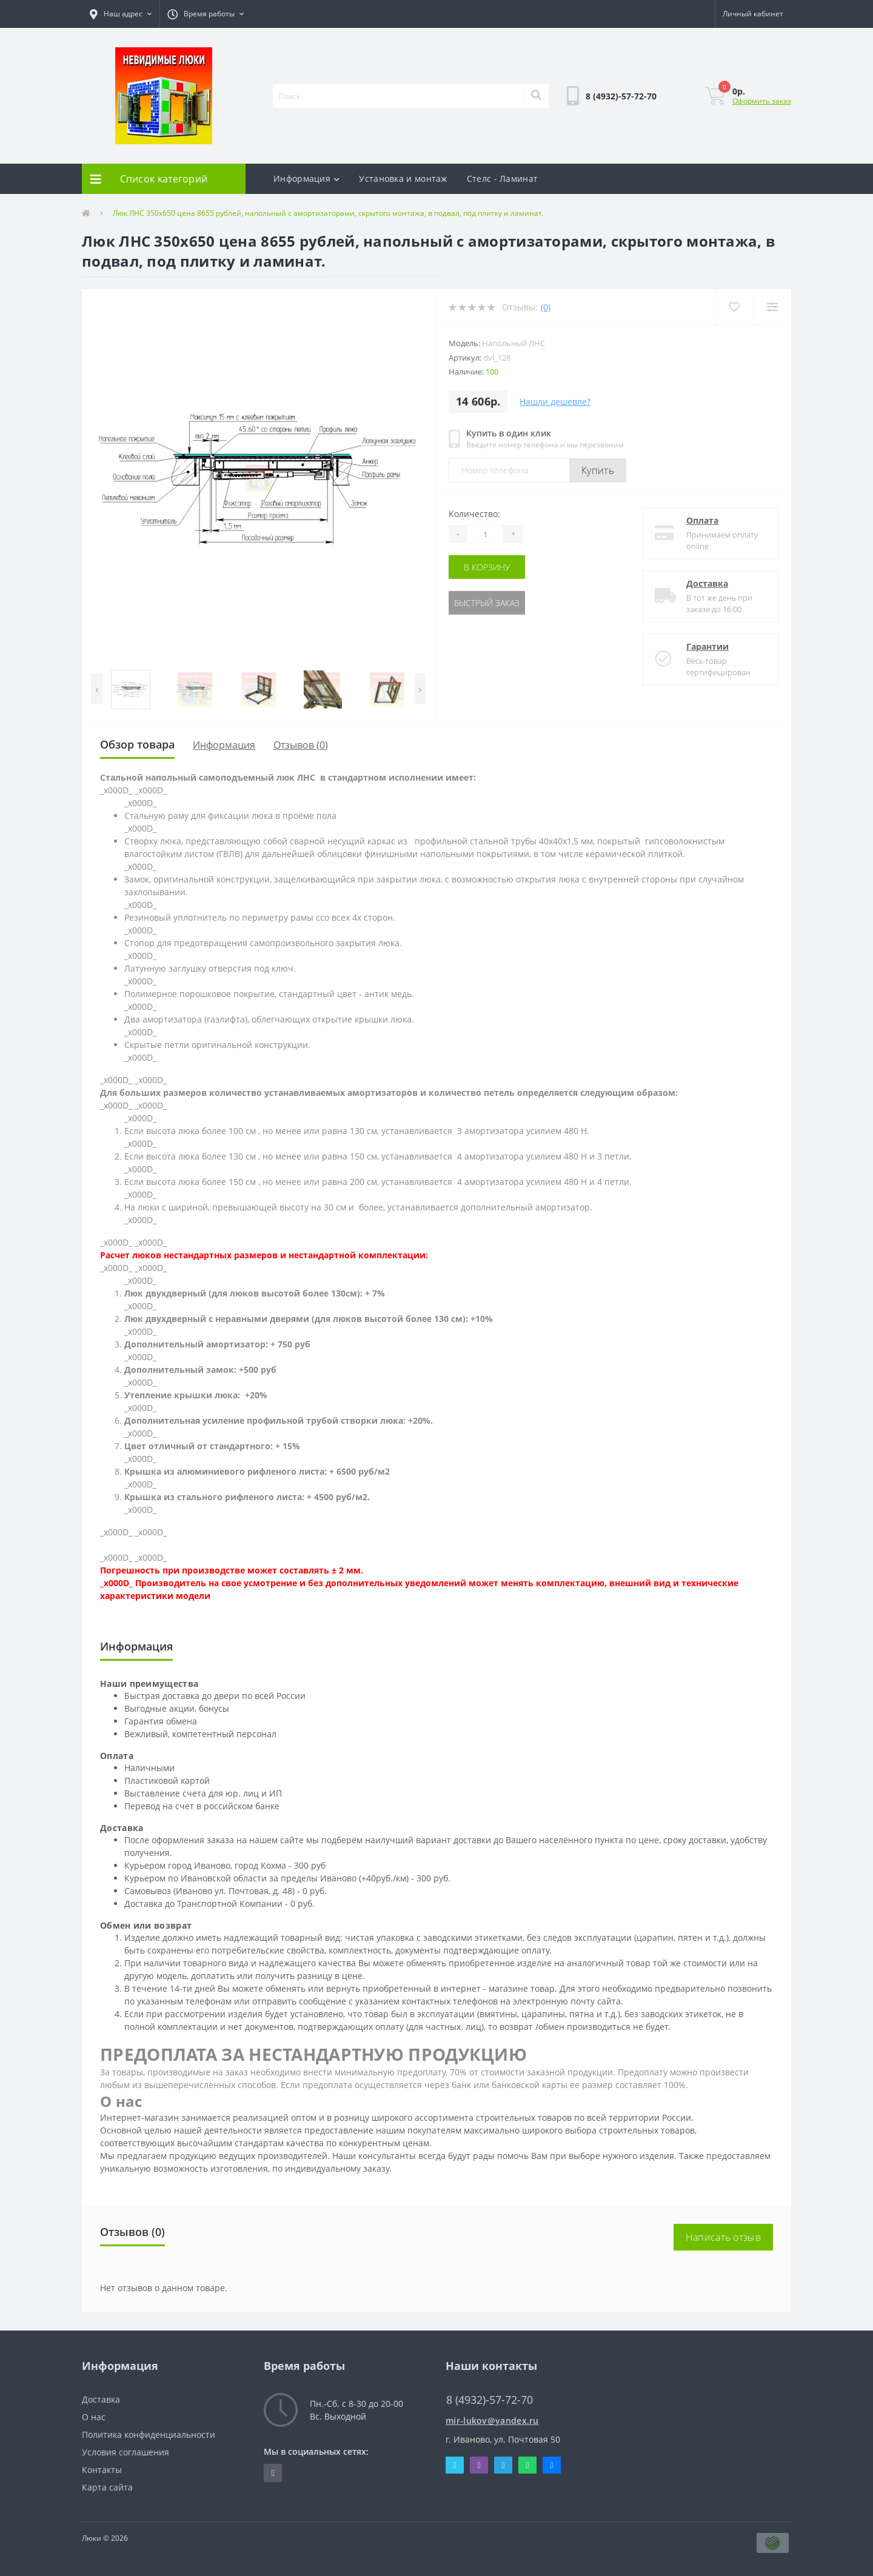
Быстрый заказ (487, 603)
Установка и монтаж (403, 178)
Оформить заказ (761, 101)
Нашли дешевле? (555, 401)
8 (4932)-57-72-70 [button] (489, 2400)
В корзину (487, 567)
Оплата (702, 520)
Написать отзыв (723, 2237)
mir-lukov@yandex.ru (492, 2420)
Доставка (707, 583)
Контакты (102, 2469)
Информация (306, 178)
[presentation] (96, 688)
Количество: (474, 513)
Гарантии (707, 646)
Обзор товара (137, 744)
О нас (93, 2417)
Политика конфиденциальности (148, 2434)
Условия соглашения (125, 2452)
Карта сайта (107, 2487)
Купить (597, 470)
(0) (545, 307)
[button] (120, 14)
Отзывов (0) (300, 745)
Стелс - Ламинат (502, 178)
